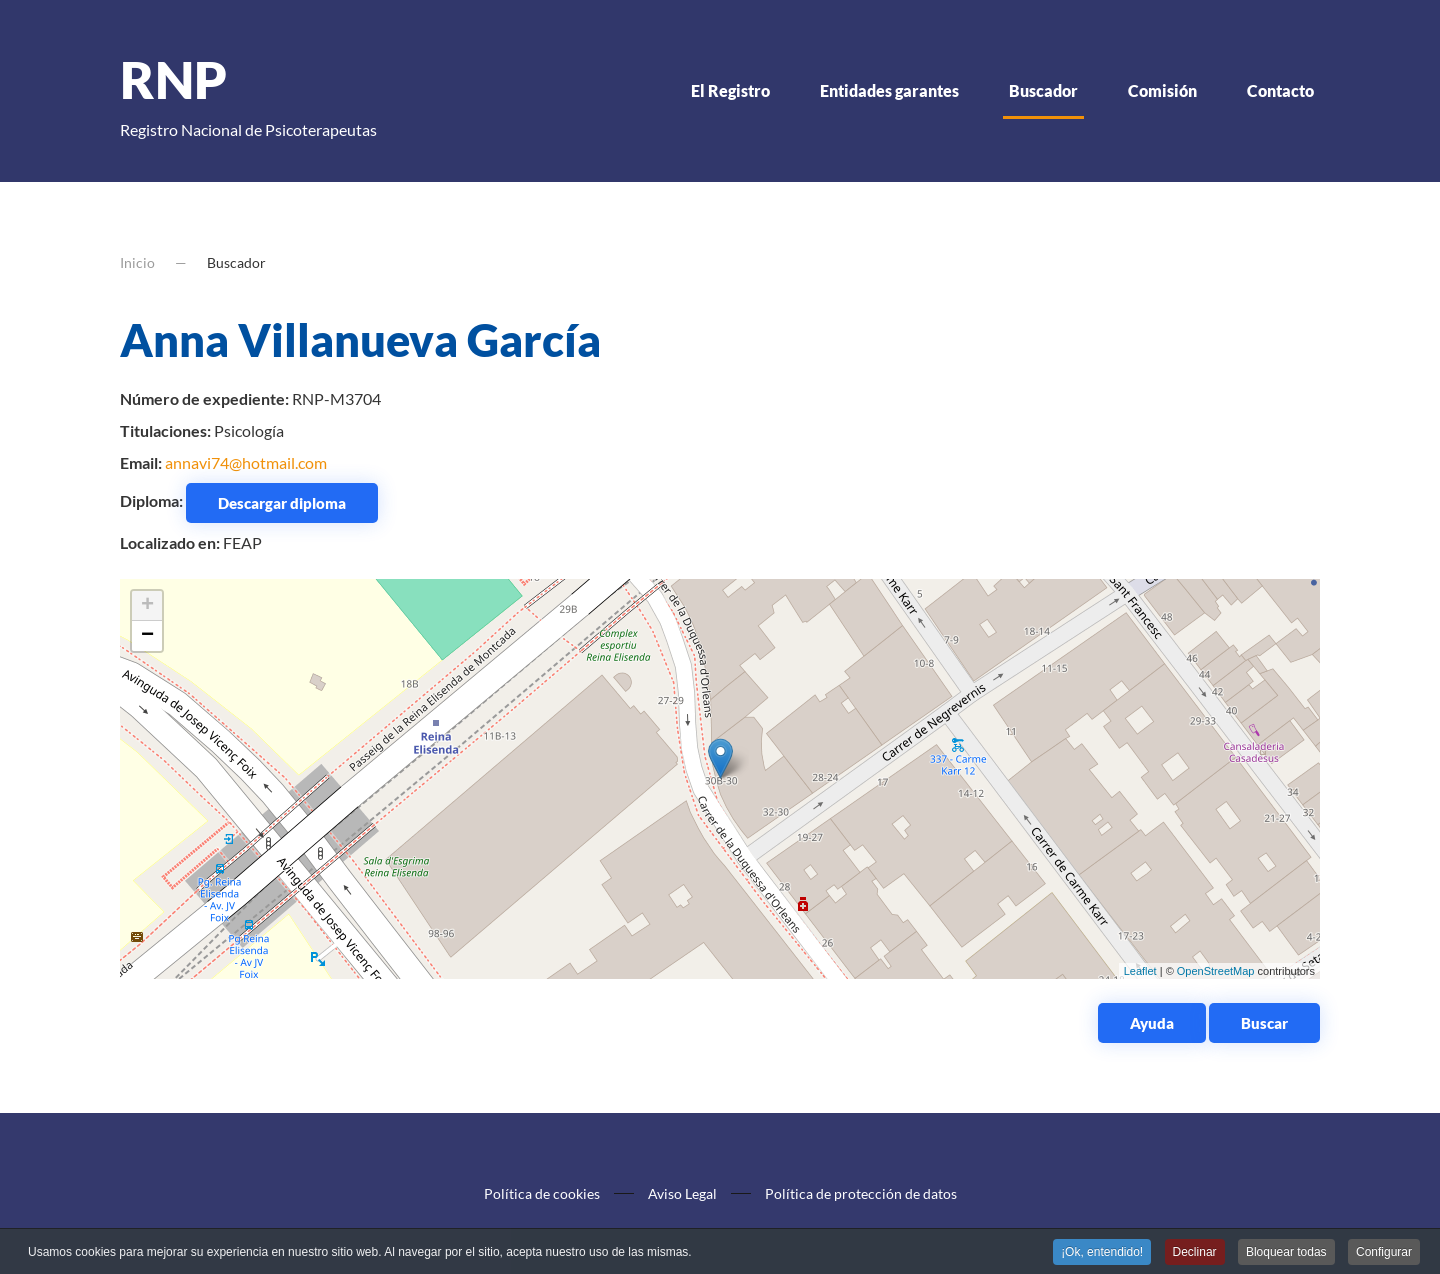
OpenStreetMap (1216, 971)
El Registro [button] (730, 90)
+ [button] (147, 606)
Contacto (1280, 90)
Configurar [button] (1384, 1253)
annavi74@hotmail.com (246, 462)
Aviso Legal (682, 1193)
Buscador (1043, 90)
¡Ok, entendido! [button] (1102, 1253)
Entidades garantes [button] (889, 90)
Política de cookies (542, 1193)
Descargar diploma (282, 503)
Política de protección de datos (861, 1193)
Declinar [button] (1195, 1253)
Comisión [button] (1162, 90)
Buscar (1264, 1023)
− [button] (147, 636)
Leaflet (1140, 971)
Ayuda (1152, 1023)
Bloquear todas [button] (1286, 1253)
